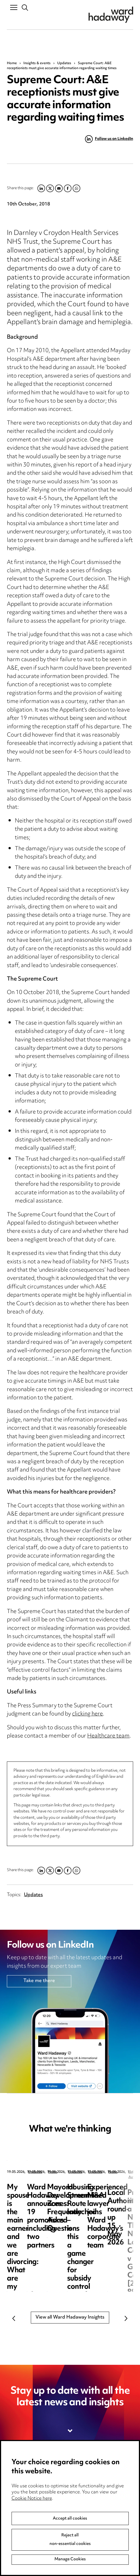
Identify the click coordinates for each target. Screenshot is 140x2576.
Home (12, 63)
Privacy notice (88, 2477)
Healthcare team (108, 1736)
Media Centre (22, 2477)
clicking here (87, 1714)
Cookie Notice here (32, 2541)
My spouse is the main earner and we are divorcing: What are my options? (44, 2200)
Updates (64, 63)
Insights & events (37, 63)
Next (126, 2318)
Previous (14, 2318)
